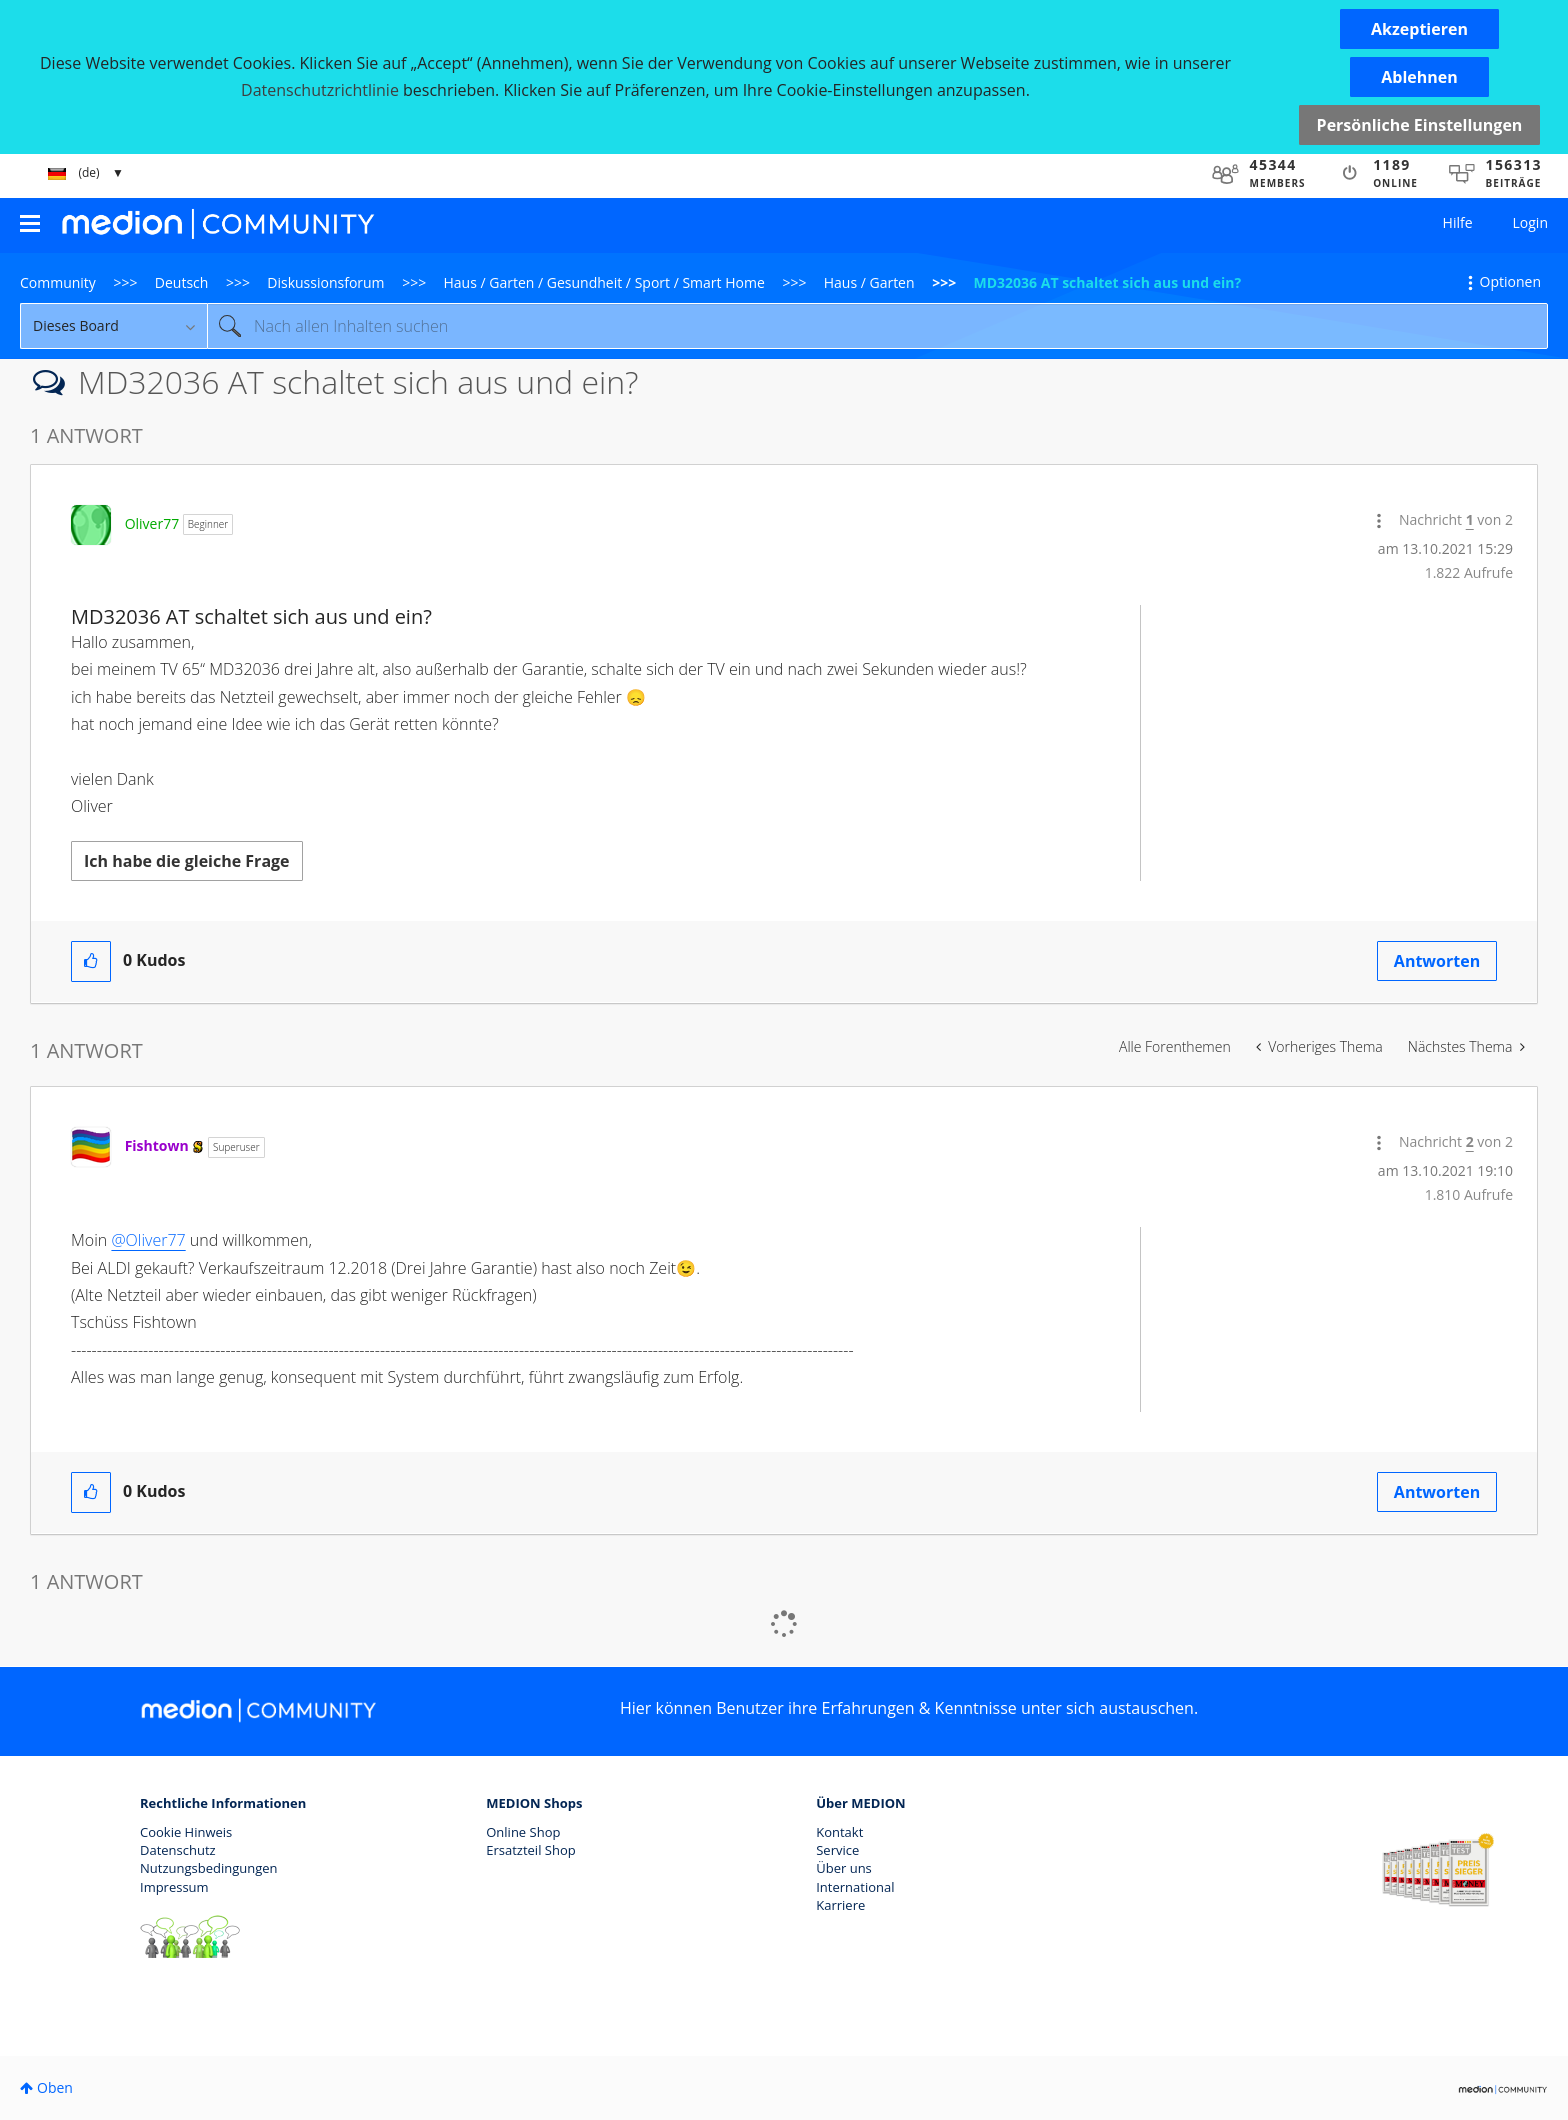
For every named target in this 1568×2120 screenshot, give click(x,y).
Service (837, 1850)
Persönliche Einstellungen (1420, 125)
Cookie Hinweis (186, 1832)
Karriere (840, 1905)
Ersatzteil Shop (530, 1850)
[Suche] (877, 326)
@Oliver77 (148, 1240)
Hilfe (1458, 222)
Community (58, 282)
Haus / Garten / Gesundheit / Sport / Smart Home (604, 282)
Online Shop (523, 1832)
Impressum (174, 1887)
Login (1530, 222)
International (855, 1887)
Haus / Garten (869, 282)
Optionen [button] (1510, 281)
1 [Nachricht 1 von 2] (1470, 519)
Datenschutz (178, 1850)
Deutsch (182, 282)
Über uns (844, 1868)
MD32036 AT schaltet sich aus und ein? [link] (1108, 282)
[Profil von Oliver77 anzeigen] (152, 523)
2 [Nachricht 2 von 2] (1470, 1141)
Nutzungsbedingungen (208, 1868)
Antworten (1437, 961)
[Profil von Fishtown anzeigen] (157, 1145)
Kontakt (839, 1832)
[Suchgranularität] (113, 326)
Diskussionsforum (325, 282)
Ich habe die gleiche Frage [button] (187, 861)
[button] (1419, 29)
